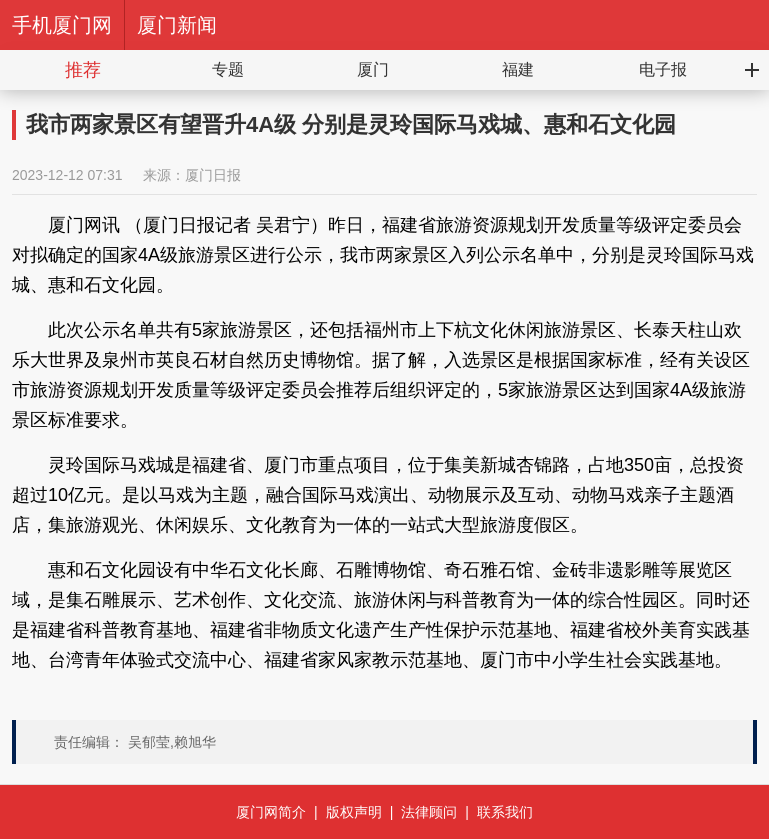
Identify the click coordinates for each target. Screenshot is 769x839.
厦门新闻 (177, 25)
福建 (518, 69)
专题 (228, 69)
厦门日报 (213, 175)
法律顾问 (429, 812)
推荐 (83, 70)
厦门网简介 (271, 812)
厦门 (373, 69)
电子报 (663, 69)
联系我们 (505, 812)
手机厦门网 (62, 25)
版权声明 (354, 812)
